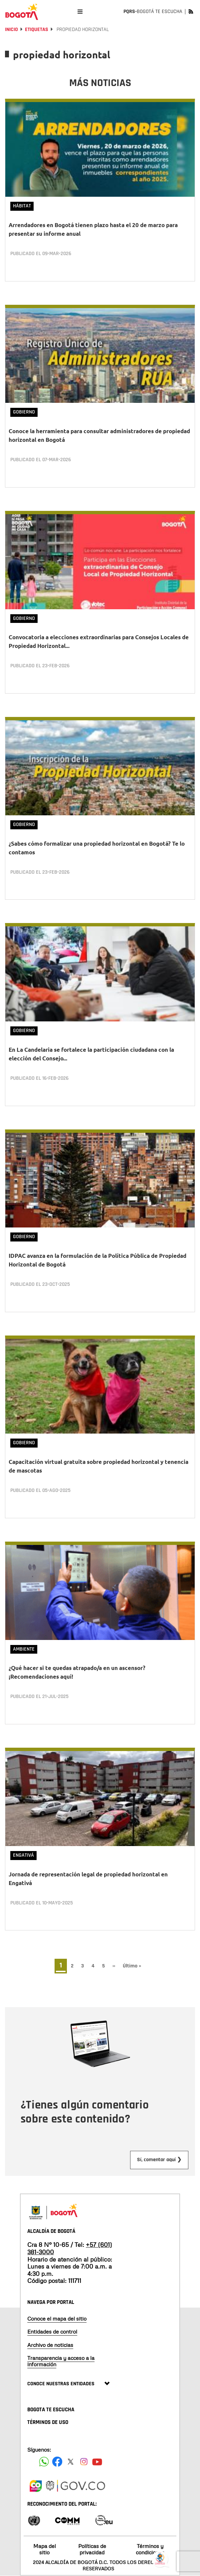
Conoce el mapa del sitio (57, 2318)
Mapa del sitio (44, 2549)
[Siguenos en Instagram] (84, 2462)
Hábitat (22, 205)
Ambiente (24, 1649)
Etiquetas (36, 29)
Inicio (11, 29)
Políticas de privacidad (92, 2549)
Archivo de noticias (50, 2345)
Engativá (23, 1855)
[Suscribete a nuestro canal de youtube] (97, 2462)
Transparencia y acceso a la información (61, 2361)
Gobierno (24, 411)
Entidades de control (52, 2331)
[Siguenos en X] (71, 2462)
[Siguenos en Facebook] (44, 2462)
